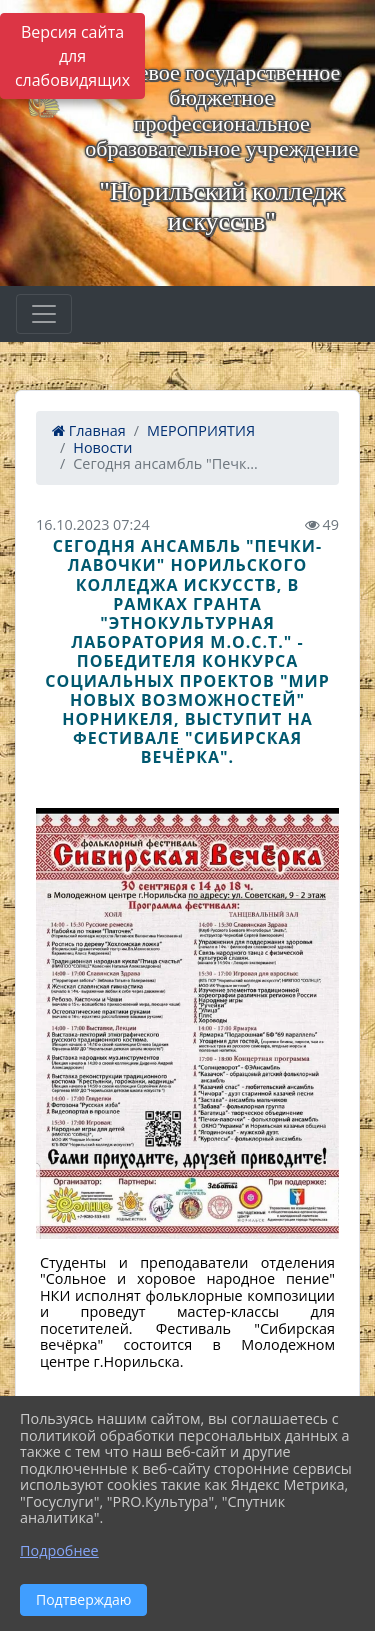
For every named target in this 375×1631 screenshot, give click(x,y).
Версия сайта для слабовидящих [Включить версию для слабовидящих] (72, 56)
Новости (102, 447)
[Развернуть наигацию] (44, 314)
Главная (89, 430)
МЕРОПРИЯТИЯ (201, 430)
